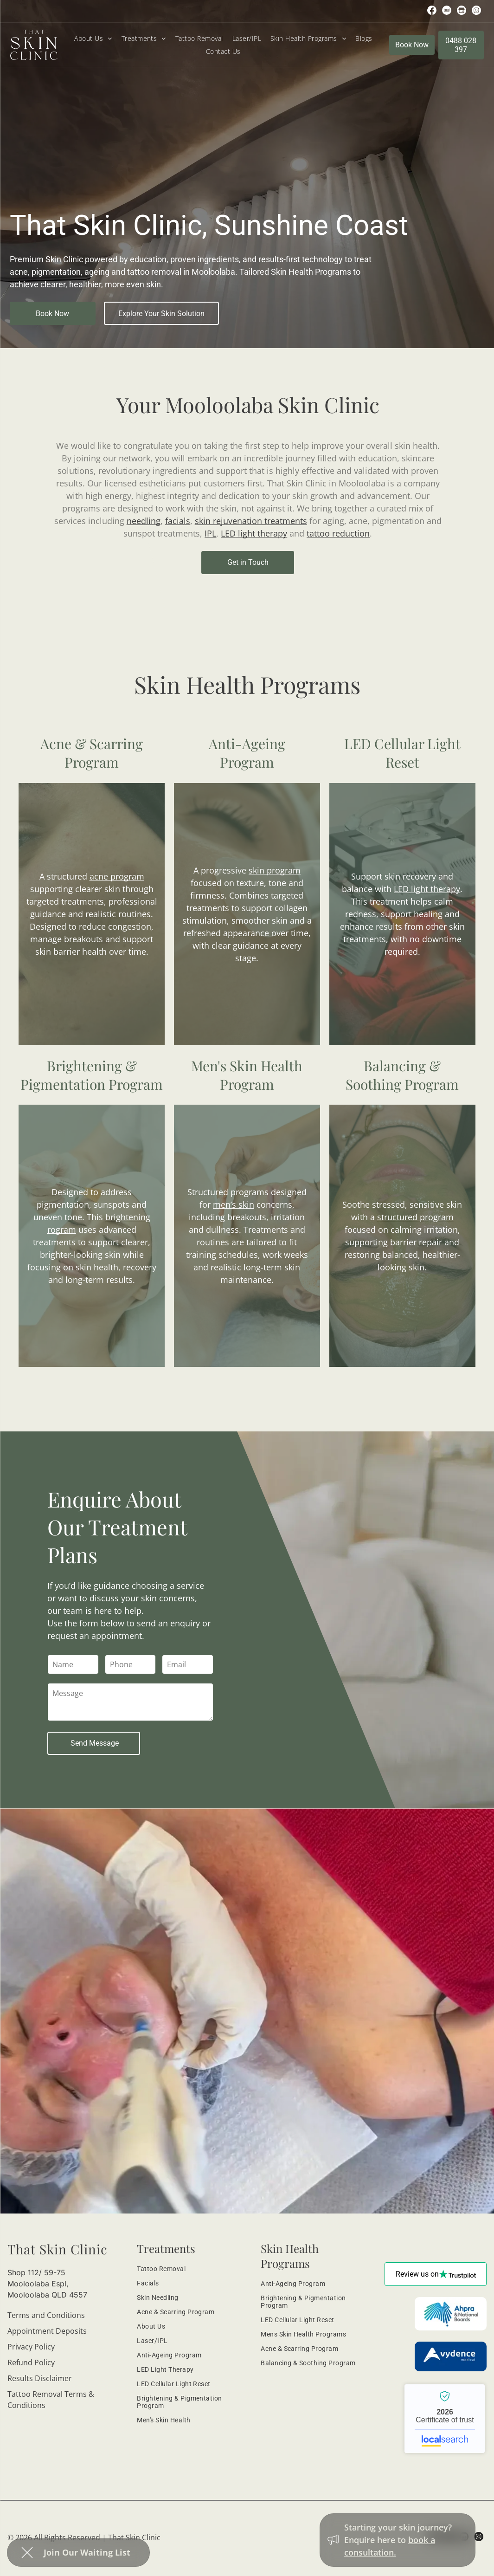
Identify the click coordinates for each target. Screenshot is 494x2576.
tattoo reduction (338, 533)
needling (143, 520)
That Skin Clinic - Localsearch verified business (444, 2418)
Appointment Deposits (47, 2331)
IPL (210, 533)
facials (177, 520)
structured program (415, 1217)
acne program (117, 876)
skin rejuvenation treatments (251, 520)
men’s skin (233, 1204)
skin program (275, 870)
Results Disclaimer (39, 2378)
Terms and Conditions (46, 2315)
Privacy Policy (31, 2347)
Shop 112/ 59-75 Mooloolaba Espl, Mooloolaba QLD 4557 (47, 2283)
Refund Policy (31, 2362)
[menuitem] (93, 38)
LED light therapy (254, 533)
